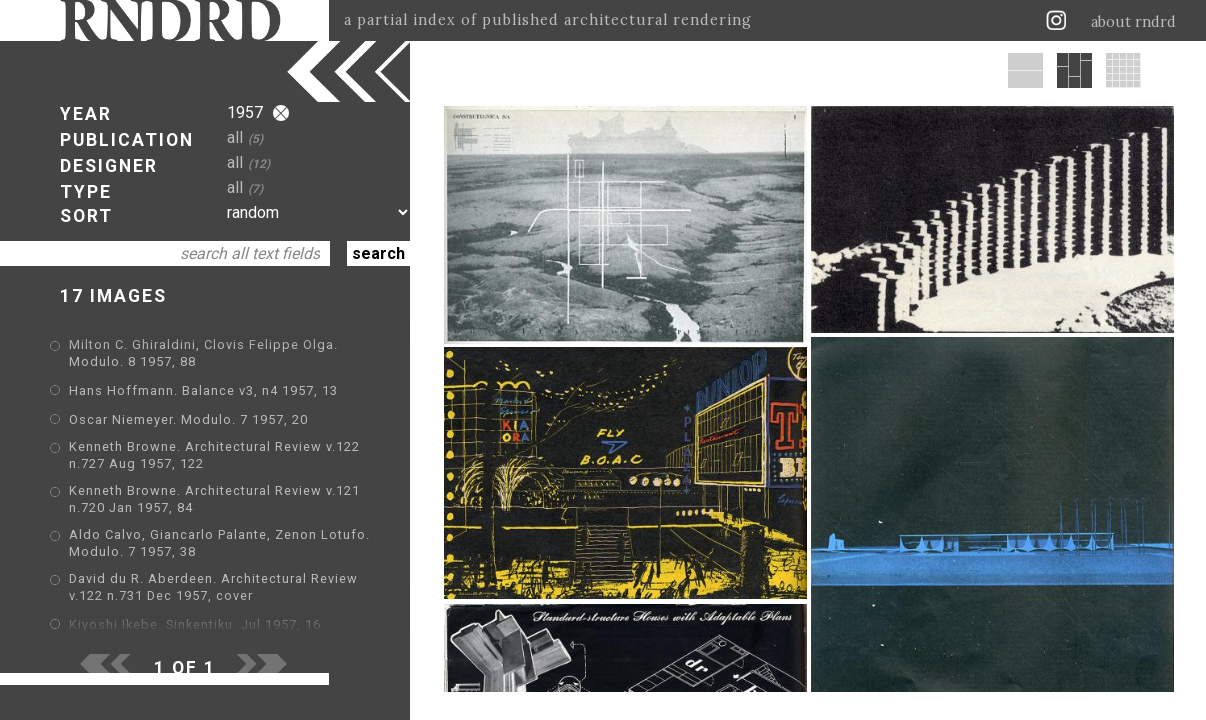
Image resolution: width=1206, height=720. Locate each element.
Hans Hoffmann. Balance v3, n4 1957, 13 (203, 390)
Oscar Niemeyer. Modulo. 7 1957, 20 (188, 419)
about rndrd (1133, 22)
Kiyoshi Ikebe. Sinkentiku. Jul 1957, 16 (195, 624)
